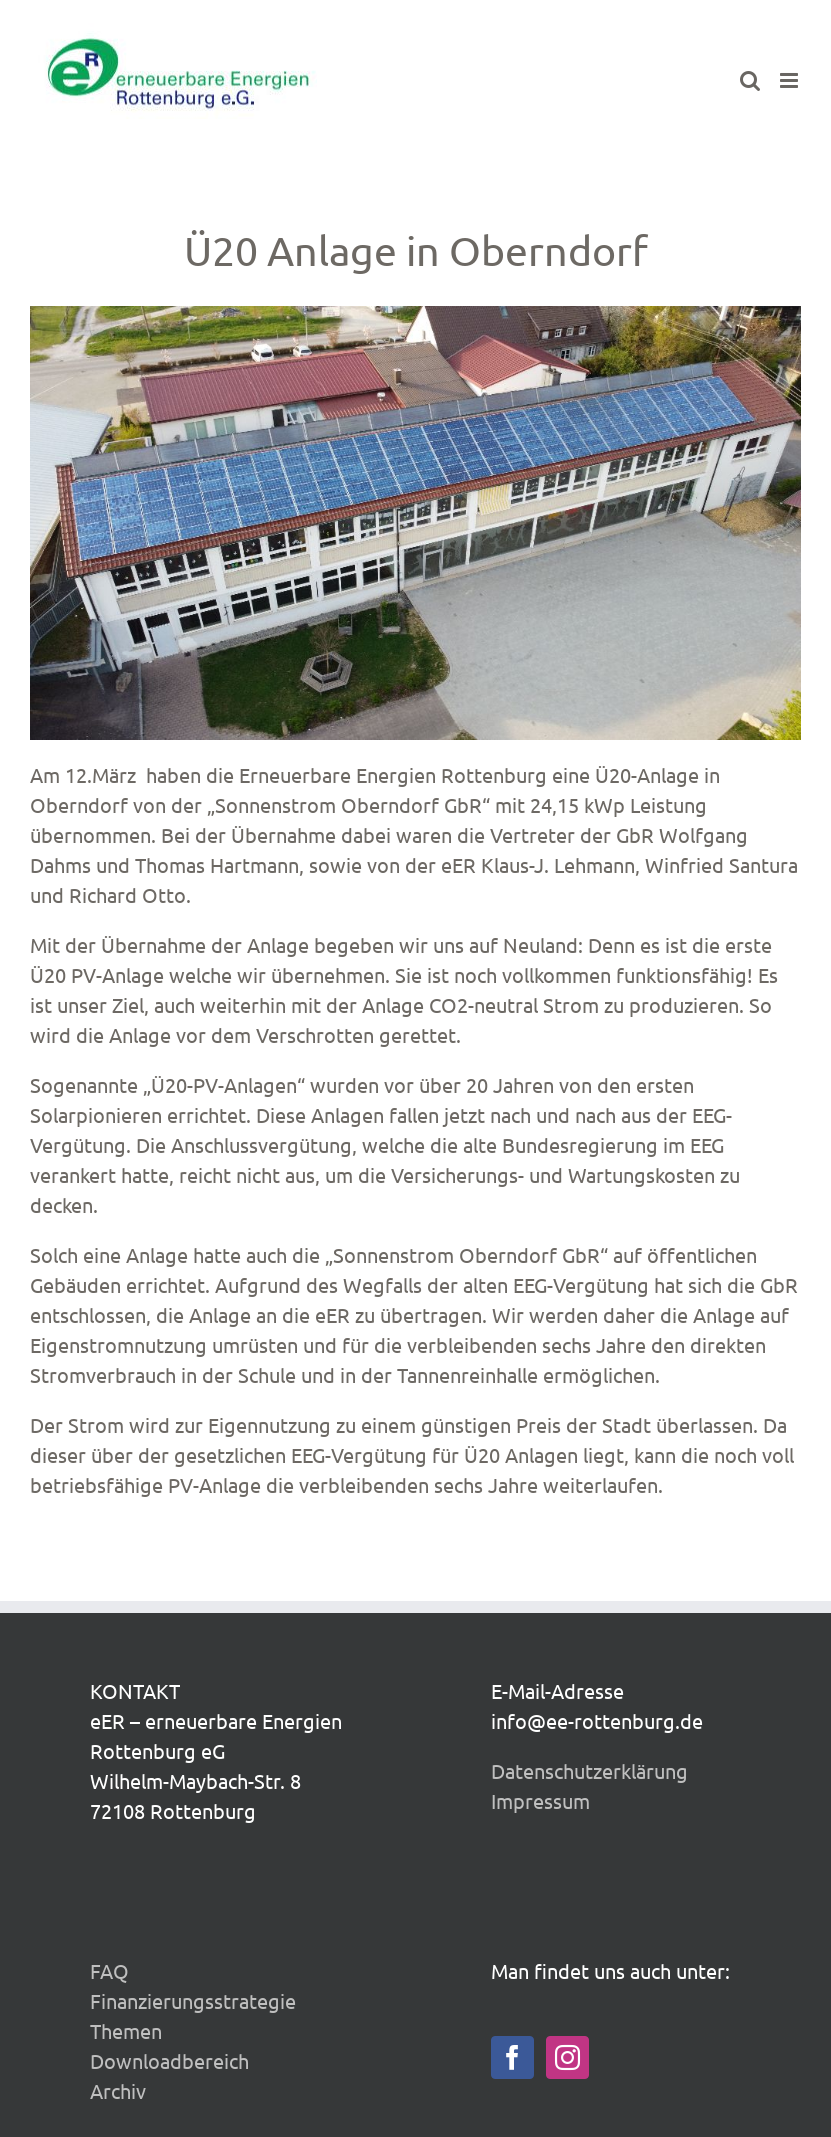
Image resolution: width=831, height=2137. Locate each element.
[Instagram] (567, 2057)
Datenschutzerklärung (589, 1770)
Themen (126, 2030)
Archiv (118, 2090)
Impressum (540, 1800)
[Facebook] (512, 2057)
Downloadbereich (169, 2060)
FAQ (109, 1970)
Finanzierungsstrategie (193, 2000)
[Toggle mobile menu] (790, 80)
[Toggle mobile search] (750, 80)
